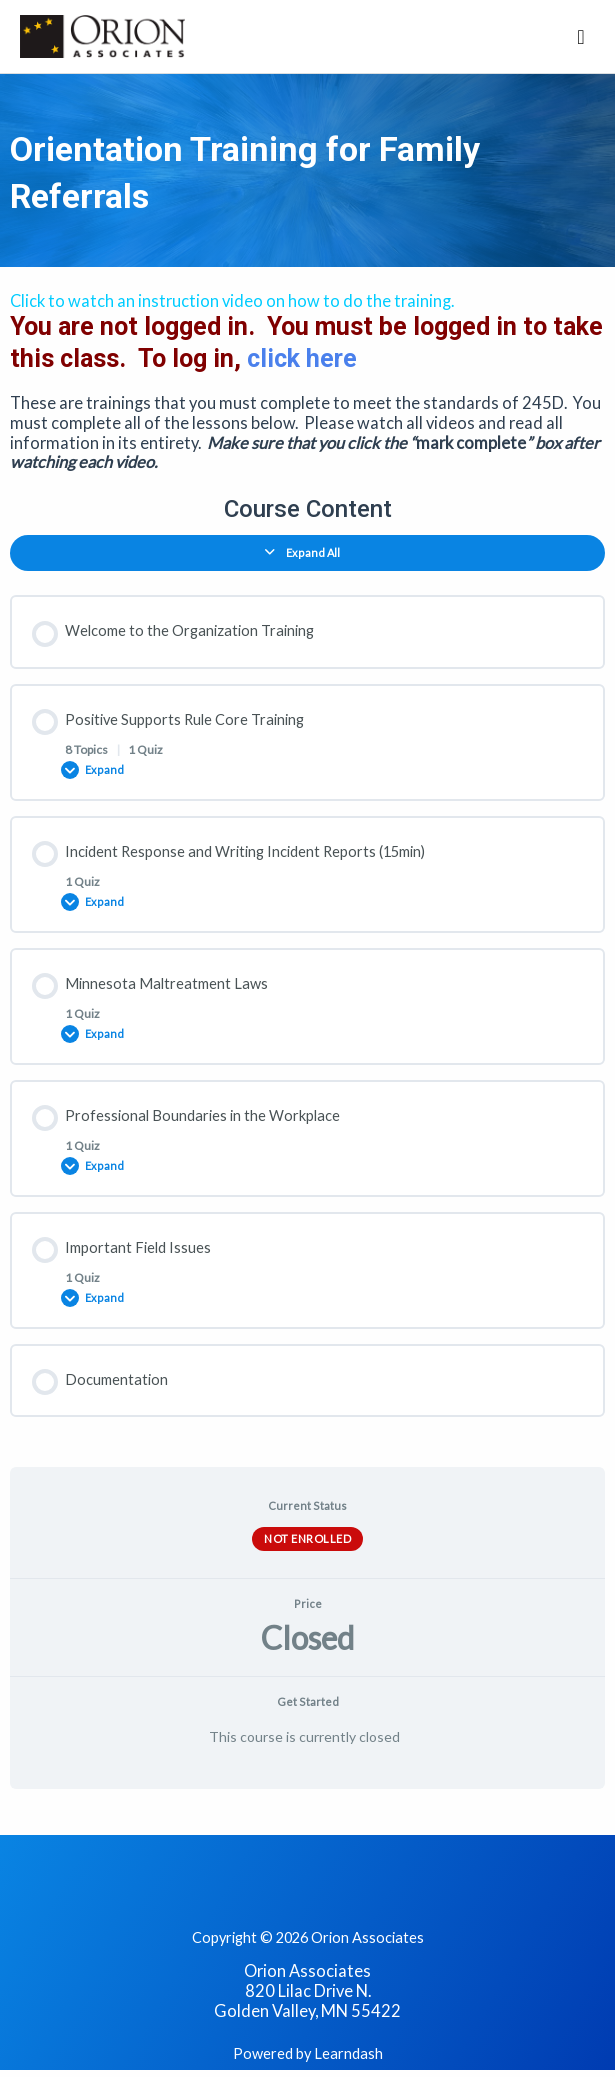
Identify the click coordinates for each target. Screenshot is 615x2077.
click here (302, 358)
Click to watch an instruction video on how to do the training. (232, 300)
